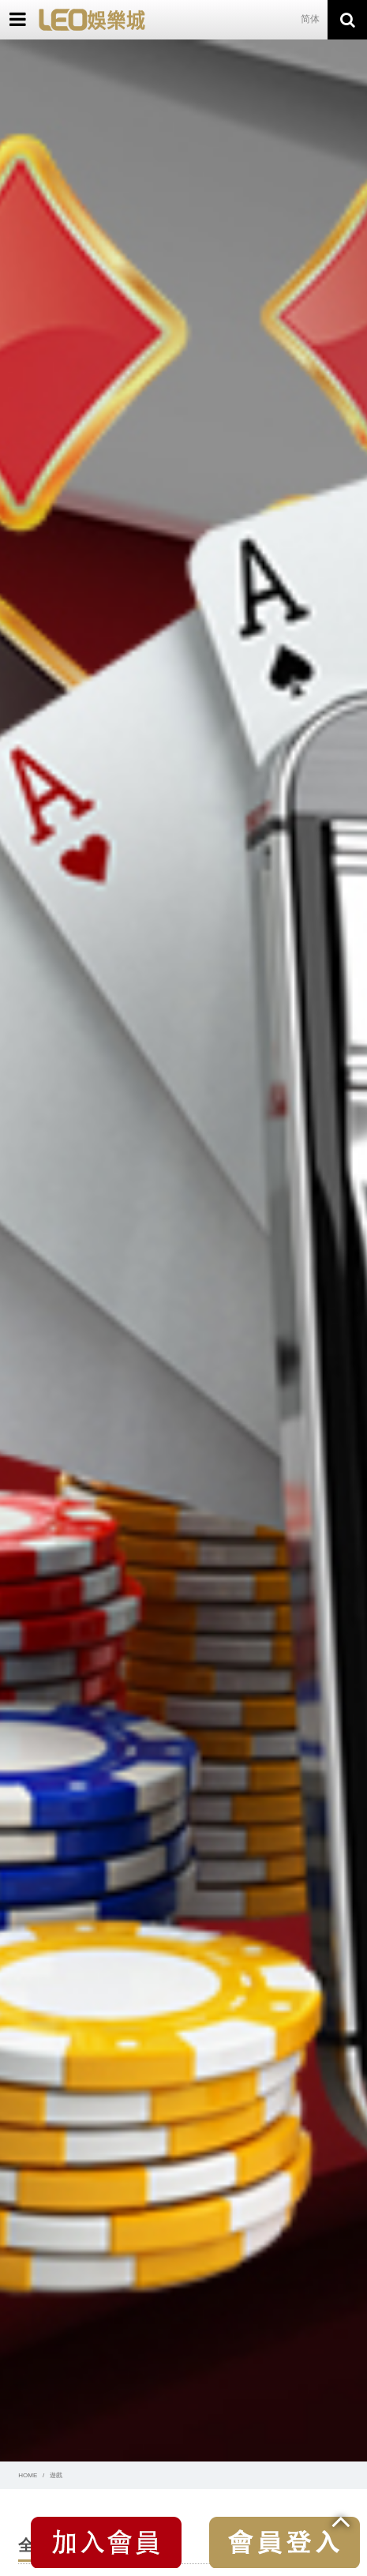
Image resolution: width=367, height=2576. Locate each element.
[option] (183, 1250)
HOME (27, 2475)
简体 (310, 18)
